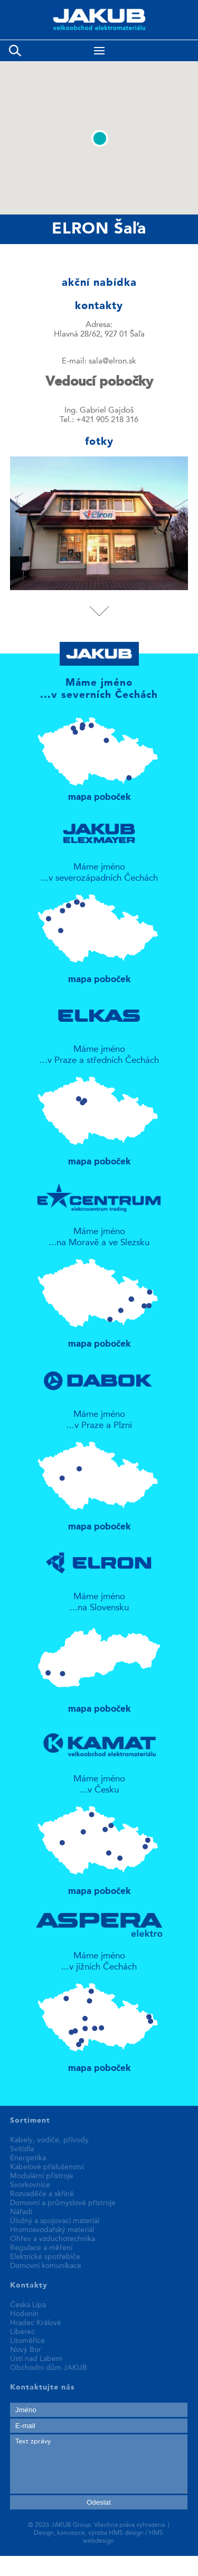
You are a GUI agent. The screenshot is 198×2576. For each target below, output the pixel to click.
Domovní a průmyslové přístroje (63, 2203)
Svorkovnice (30, 2185)
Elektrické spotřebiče (45, 2257)
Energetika (28, 2158)
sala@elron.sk (112, 362)
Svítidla (22, 2149)
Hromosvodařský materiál (52, 2230)
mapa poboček (99, 754)
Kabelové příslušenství (47, 2167)
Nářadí (21, 2212)
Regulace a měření (41, 2248)
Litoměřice (27, 2341)
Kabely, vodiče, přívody (49, 2140)
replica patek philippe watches (58, 2560)
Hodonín (24, 2314)
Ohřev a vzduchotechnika (52, 2239)
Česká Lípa (28, 2305)
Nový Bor (25, 2350)
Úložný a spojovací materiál (54, 2221)
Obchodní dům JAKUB (48, 2368)
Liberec (22, 2332)
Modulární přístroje (41, 2176)
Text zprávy (98, 2464)
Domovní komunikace (45, 2266)
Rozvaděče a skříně (42, 2194)
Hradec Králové (35, 2323)
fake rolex (18, 2570)
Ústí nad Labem (36, 2359)
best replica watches (158, 2560)
